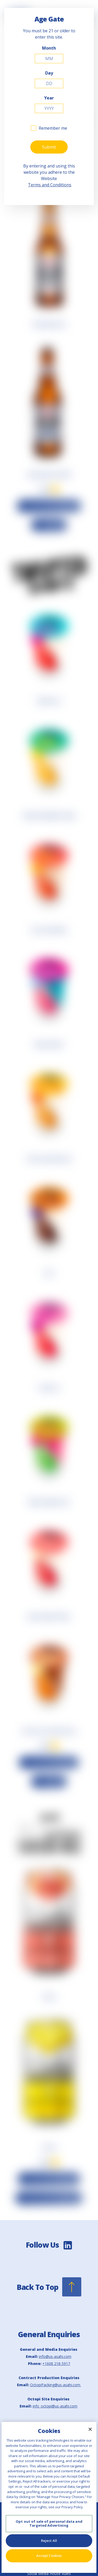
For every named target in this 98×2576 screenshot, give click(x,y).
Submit (49, 147)
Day (49, 73)
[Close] (90, 2429)
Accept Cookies (49, 2555)
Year (49, 98)
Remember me (53, 128)
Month (49, 48)
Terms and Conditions (49, 185)
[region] (49, 2497)
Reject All (49, 2540)
